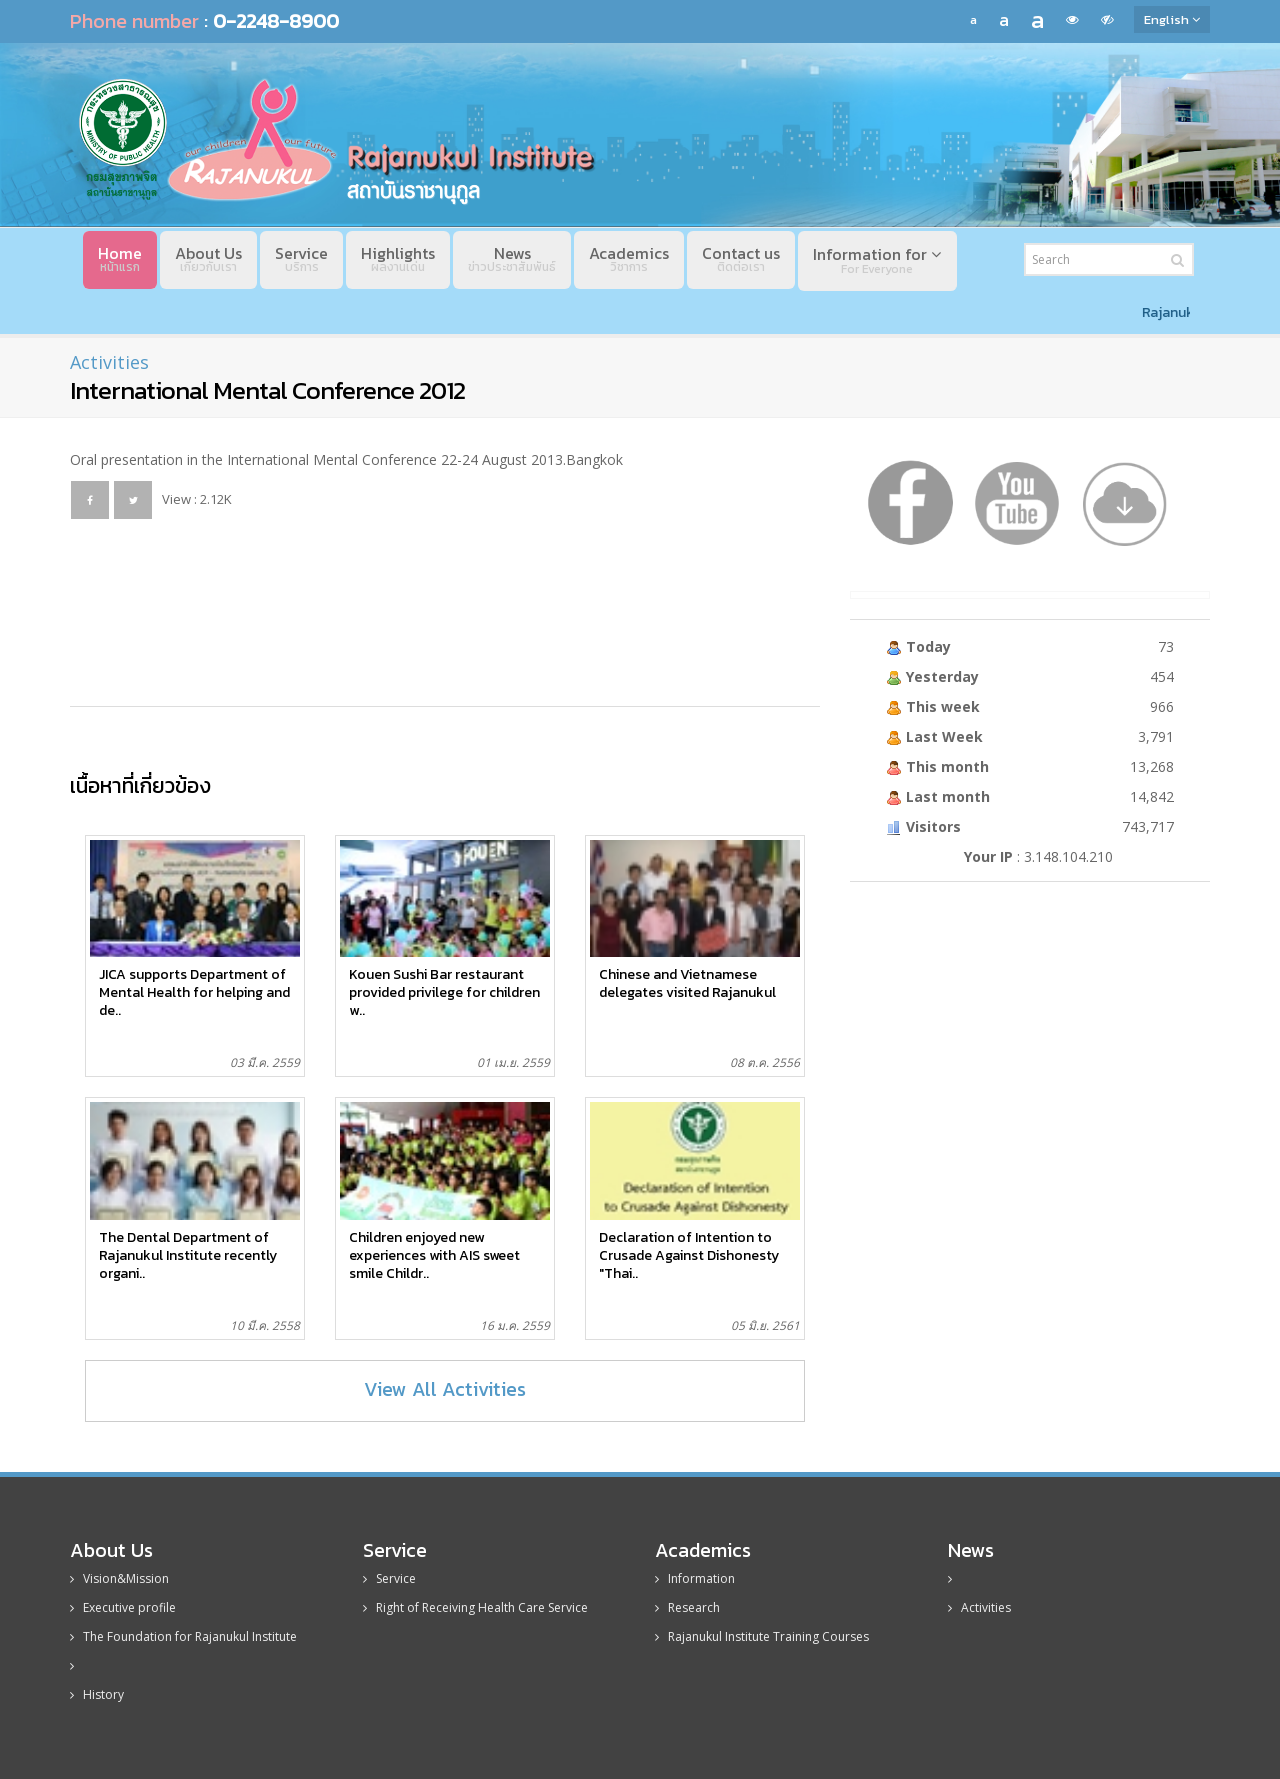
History (97, 1694)
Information (695, 1578)
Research (687, 1607)
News (512, 258)
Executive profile (123, 1607)
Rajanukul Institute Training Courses (762, 1636)
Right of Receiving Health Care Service (475, 1607)
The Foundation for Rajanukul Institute (183, 1636)
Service (301, 258)
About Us (208, 258)
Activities (109, 362)
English (1172, 19)
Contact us (741, 258)
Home (120, 258)
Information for (877, 260)
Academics (629, 258)
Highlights (398, 258)
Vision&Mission (119, 1578)
